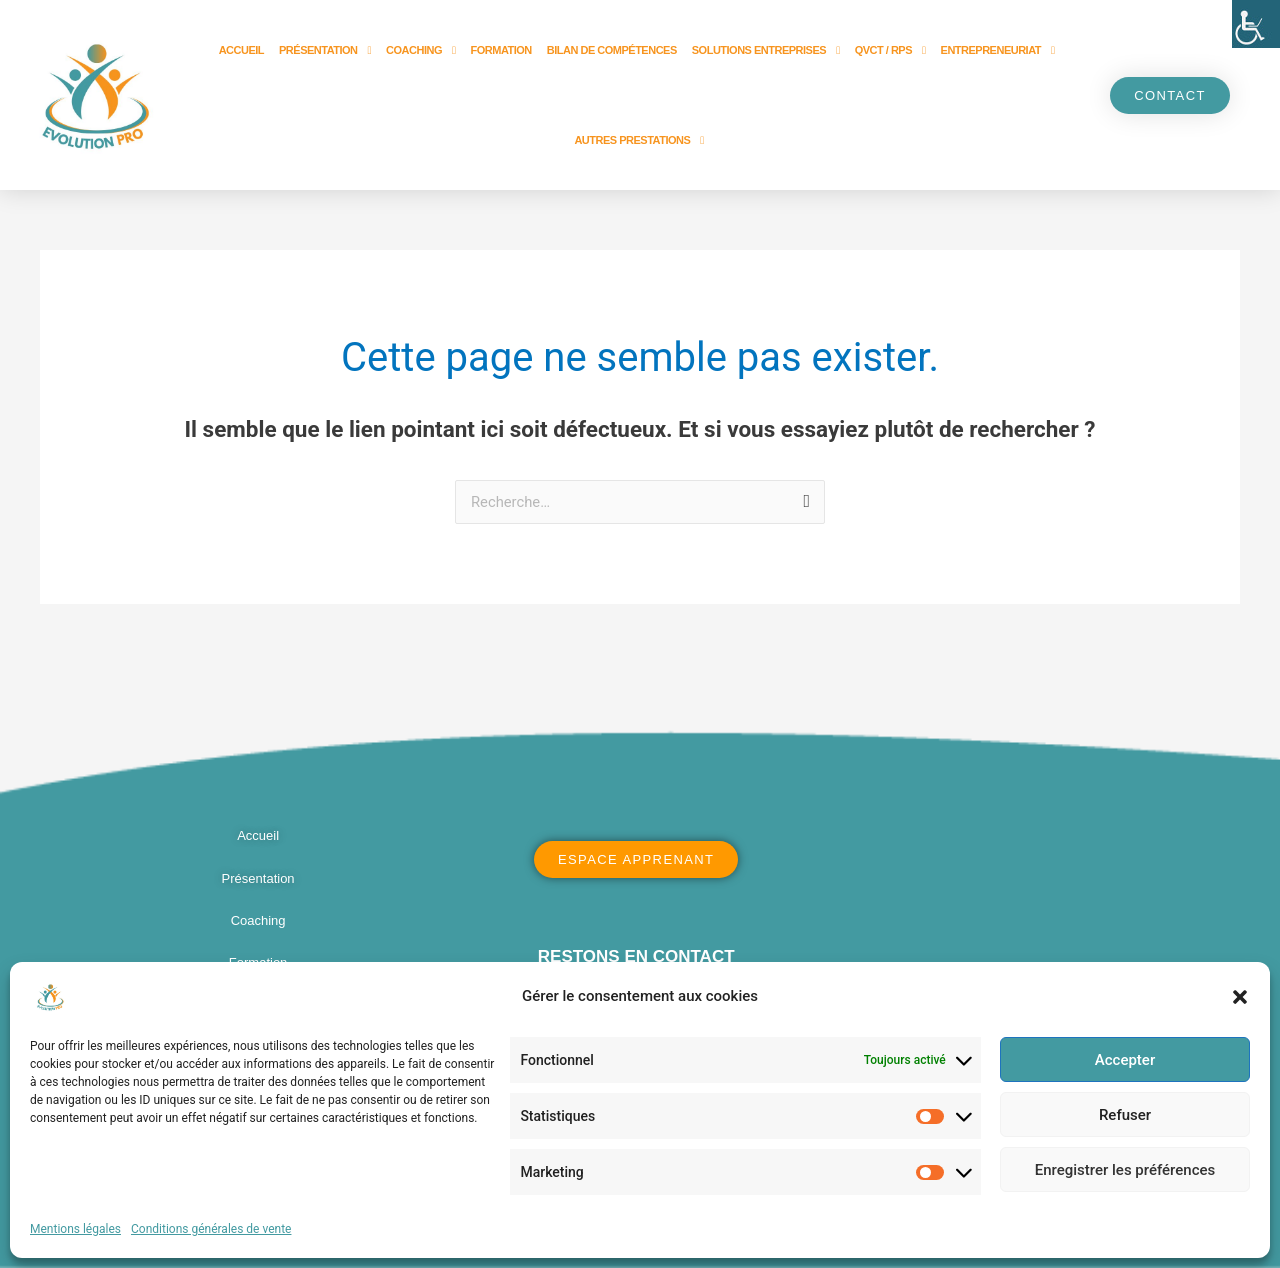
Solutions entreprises (766, 50)
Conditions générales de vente (211, 1229)
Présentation (325, 50)
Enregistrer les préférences (1125, 1170)
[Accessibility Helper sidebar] (1256, 24)
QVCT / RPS (890, 50)
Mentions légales (75, 1229)
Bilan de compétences (612, 50)
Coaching (420, 50)
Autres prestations (638, 140)
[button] (1240, 997)
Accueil (241, 50)
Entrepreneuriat (998, 50)
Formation (501, 50)
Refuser (1125, 1115)
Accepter (1125, 1060)
